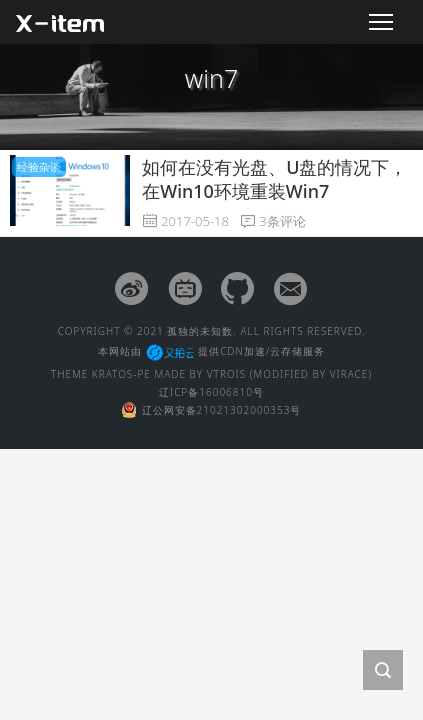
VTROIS (226, 374)
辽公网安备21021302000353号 (212, 410)
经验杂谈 (39, 166)
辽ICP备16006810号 (211, 392)
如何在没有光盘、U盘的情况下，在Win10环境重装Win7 (274, 178)
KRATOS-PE (121, 374)
